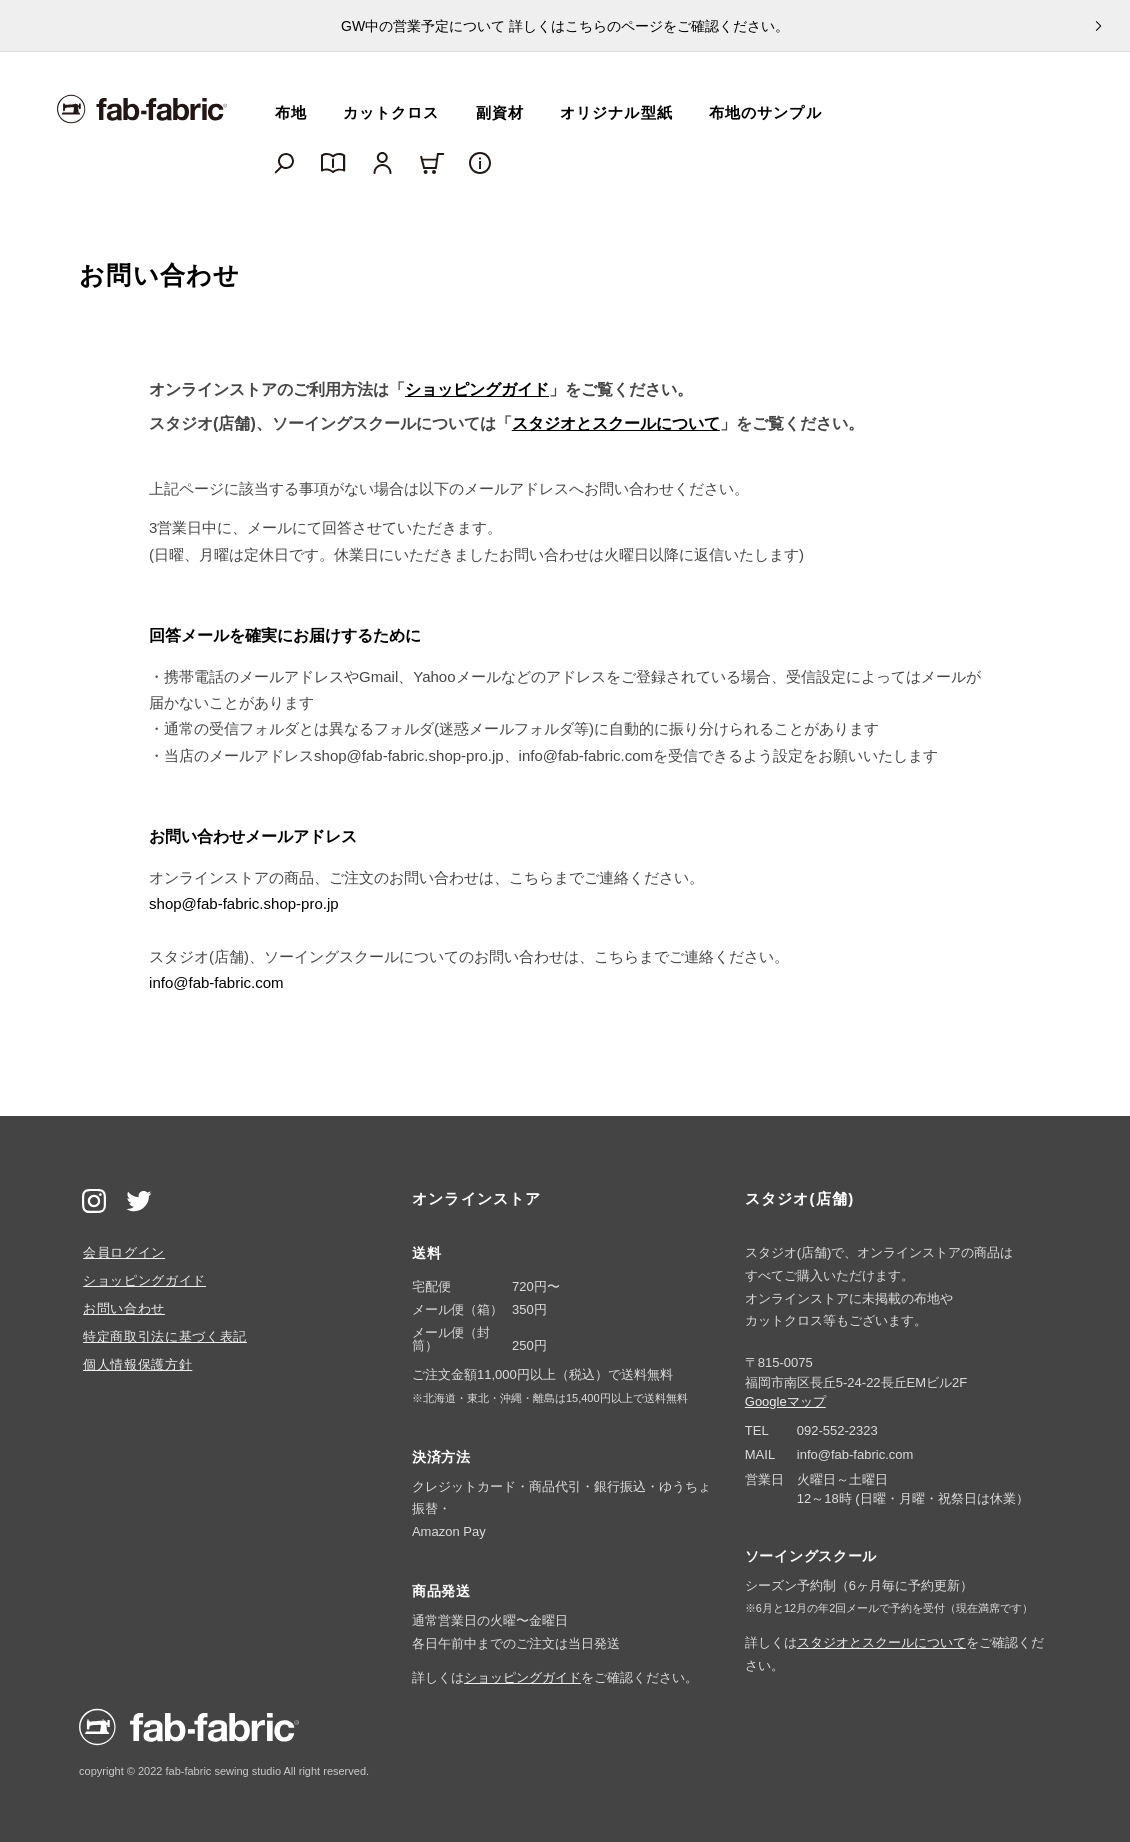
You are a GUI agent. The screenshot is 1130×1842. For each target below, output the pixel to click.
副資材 (500, 112)
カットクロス (391, 112)
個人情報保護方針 (137, 1364)
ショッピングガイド (477, 389)
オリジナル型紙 (616, 112)
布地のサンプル (765, 112)
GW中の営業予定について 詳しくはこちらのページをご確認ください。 (565, 26)
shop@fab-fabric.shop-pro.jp (244, 903)
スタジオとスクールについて (616, 423)
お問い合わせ (124, 1308)
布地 (291, 112)
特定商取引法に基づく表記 (165, 1336)
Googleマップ (785, 1401)
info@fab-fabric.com (216, 982)
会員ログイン (124, 1252)
